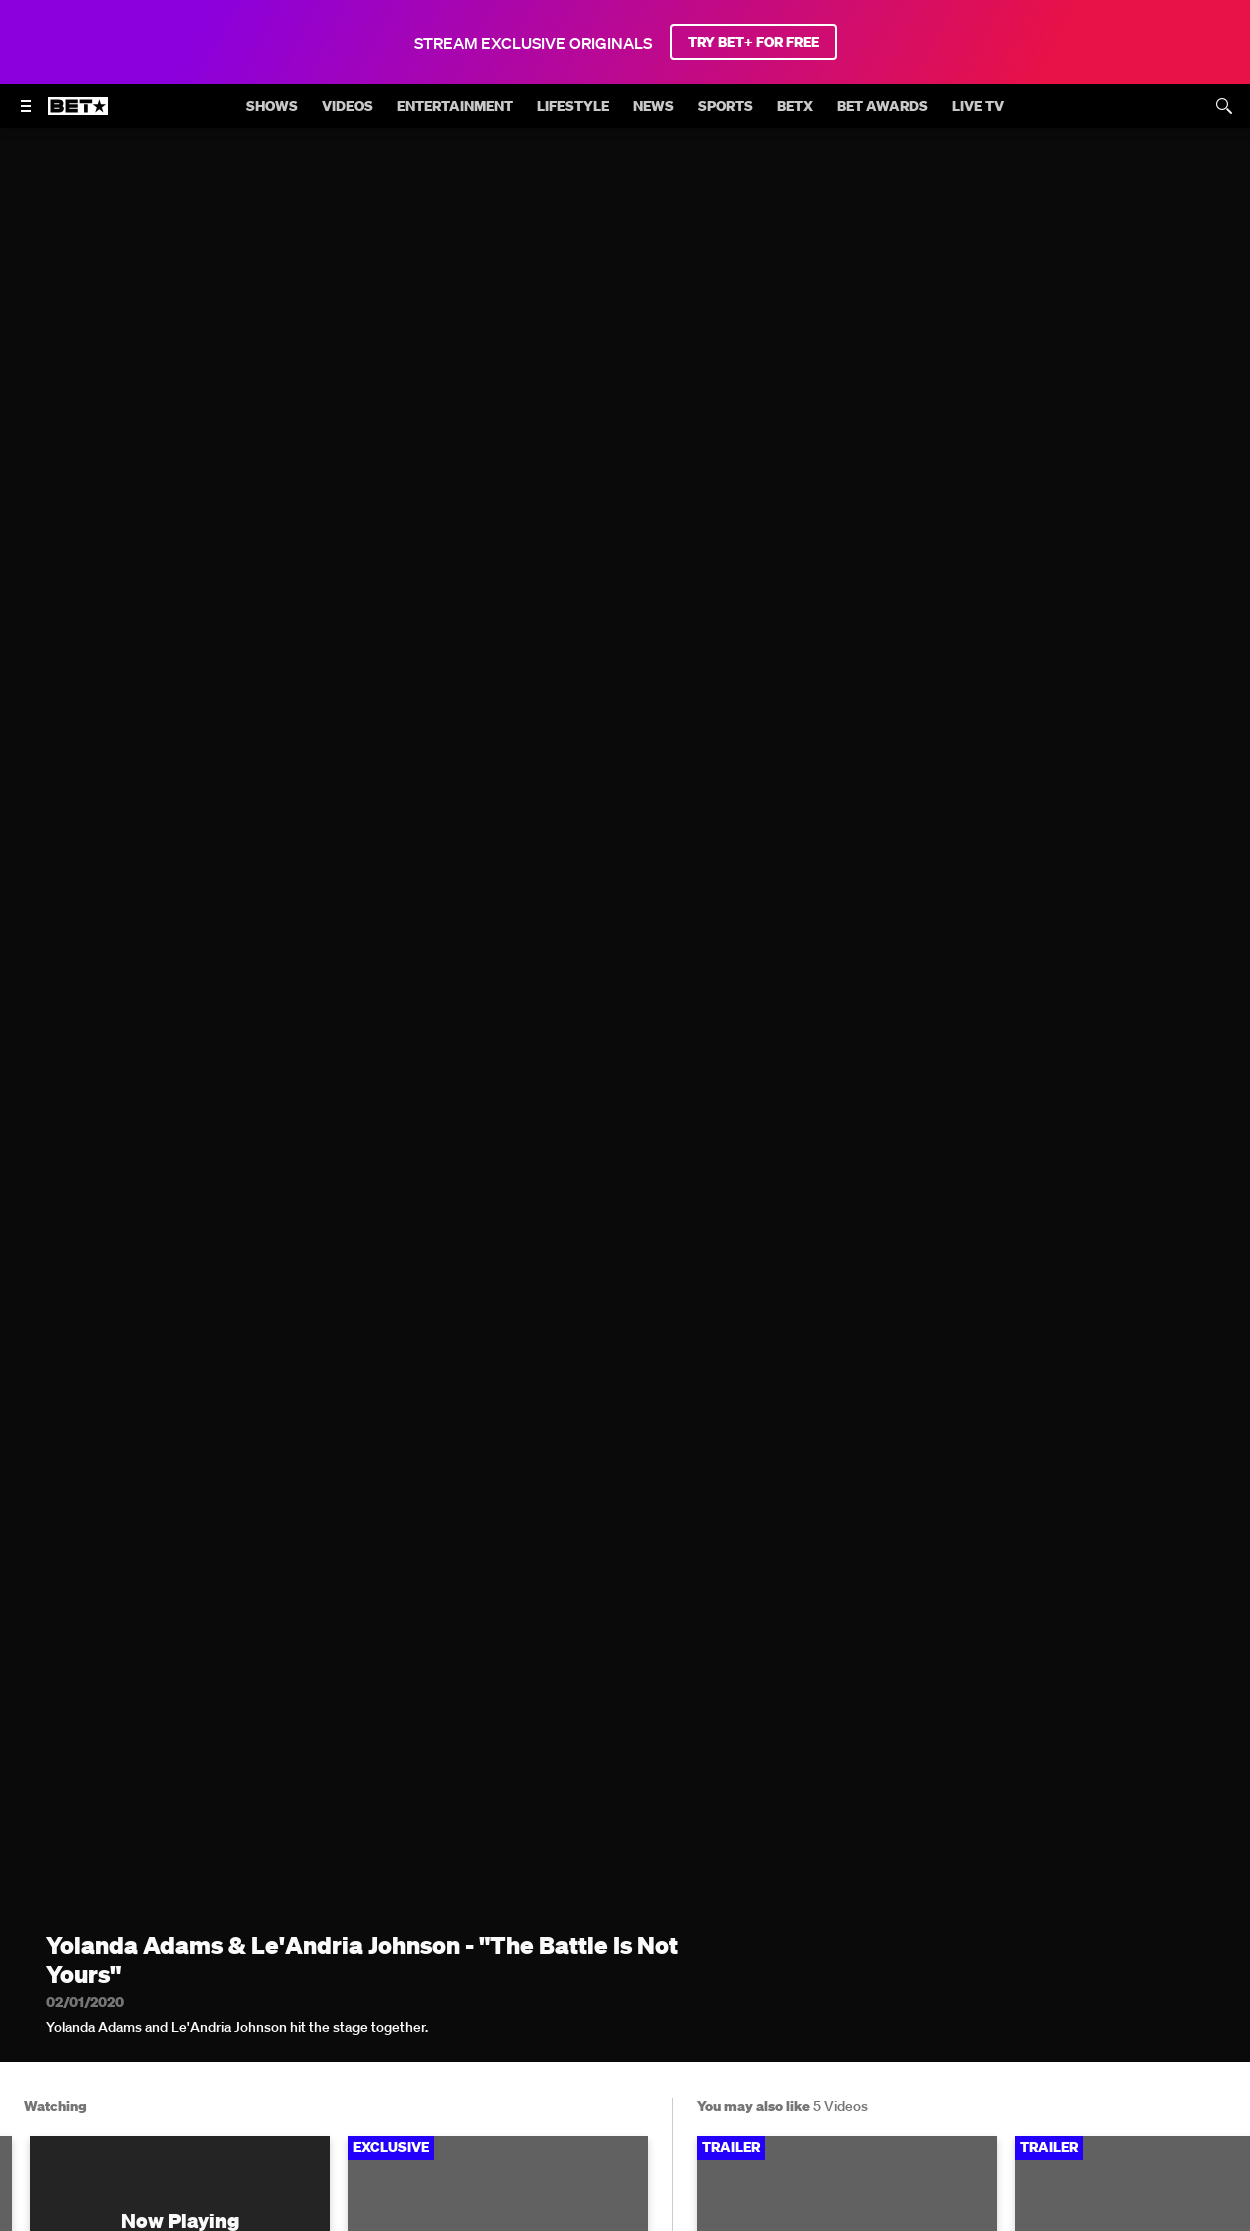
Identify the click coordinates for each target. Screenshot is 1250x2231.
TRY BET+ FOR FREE (753, 42)
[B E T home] (78, 115)
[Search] (1224, 106)
